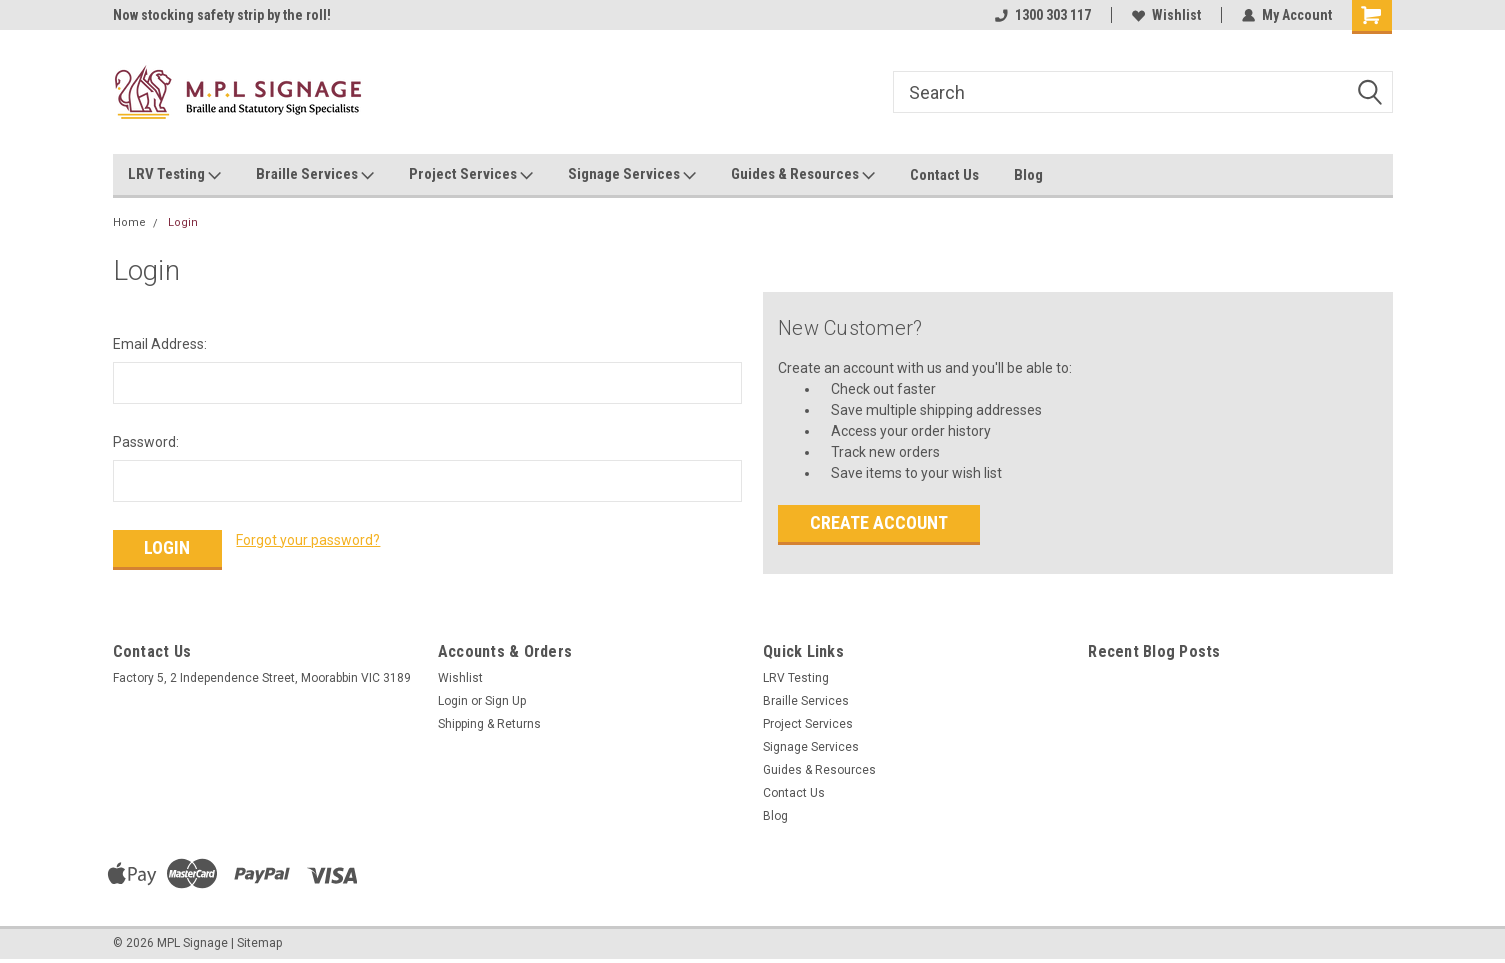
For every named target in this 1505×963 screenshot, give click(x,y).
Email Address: (160, 344)
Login (183, 222)
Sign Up (505, 701)
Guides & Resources (803, 175)
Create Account (879, 522)
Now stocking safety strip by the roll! (222, 15)
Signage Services (632, 175)
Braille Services (315, 175)
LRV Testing (174, 175)
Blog (1028, 175)
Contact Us (944, 175)
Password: (146, 442)
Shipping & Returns (489, 724)
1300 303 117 (1043, 15)
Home (129, 222)
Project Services (471, 175)
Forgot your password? (308, 540)
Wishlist (1166, 15)
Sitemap (259, 943)
